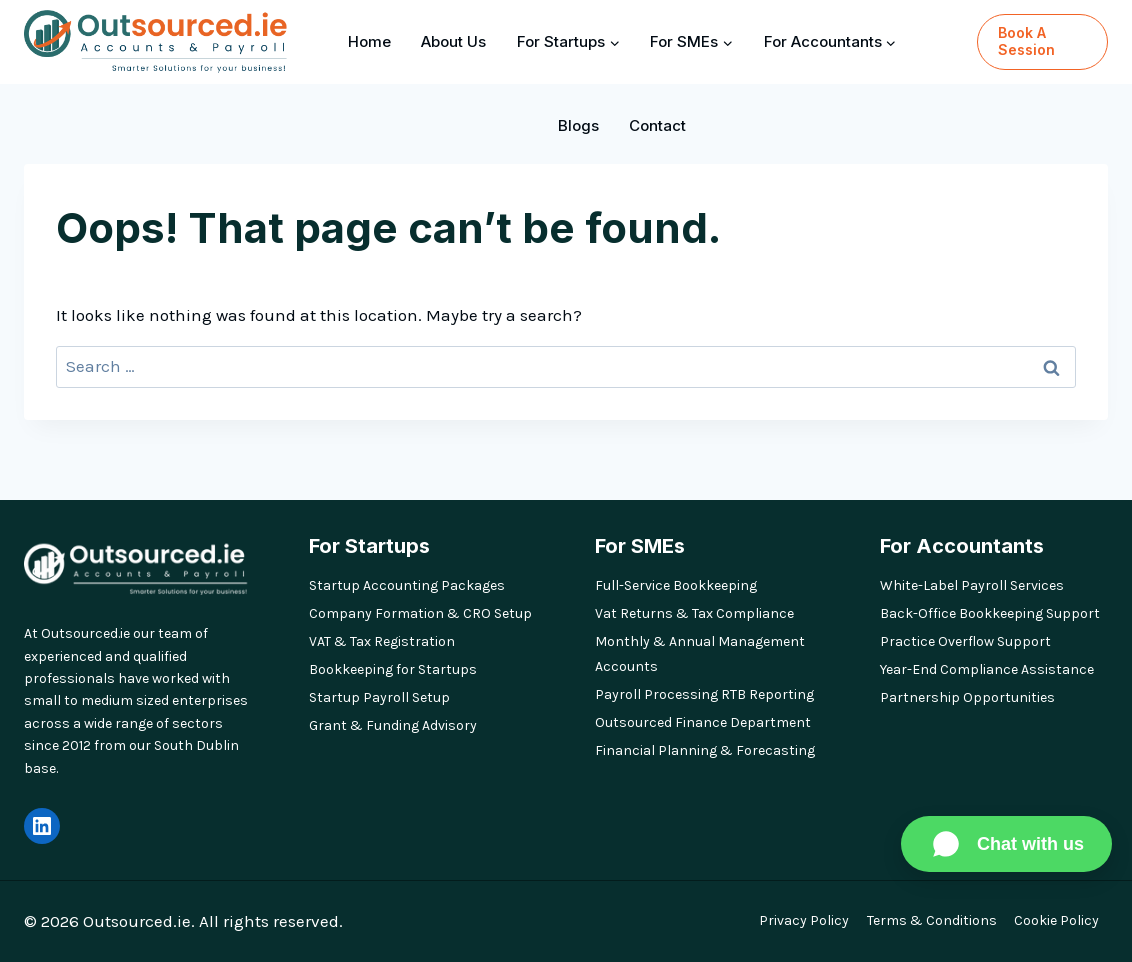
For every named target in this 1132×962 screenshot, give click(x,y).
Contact (657, 125)
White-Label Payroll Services (972, 585)
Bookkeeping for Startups (393, 669)
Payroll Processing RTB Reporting (704, 694)
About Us (453, 41)
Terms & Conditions (932, 920)
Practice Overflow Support (965, 641)
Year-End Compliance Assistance (987, 669)
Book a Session (1026, 41)
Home (369, 41)
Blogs (578, 125)
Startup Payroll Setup (379, 697)
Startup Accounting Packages (407, 585)
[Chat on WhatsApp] (1006, 844)
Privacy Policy (804, 920)
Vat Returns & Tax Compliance (694, 613)
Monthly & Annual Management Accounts (700, 654)
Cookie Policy (1056, 920)
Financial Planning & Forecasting (705, 750)
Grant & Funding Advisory (393, 725)
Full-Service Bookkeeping (676, 585)
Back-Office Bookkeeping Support (990, 613)
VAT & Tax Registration (382, 641)
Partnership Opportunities (967, 697)
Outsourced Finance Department (703, 722)
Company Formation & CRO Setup (420, 613)
